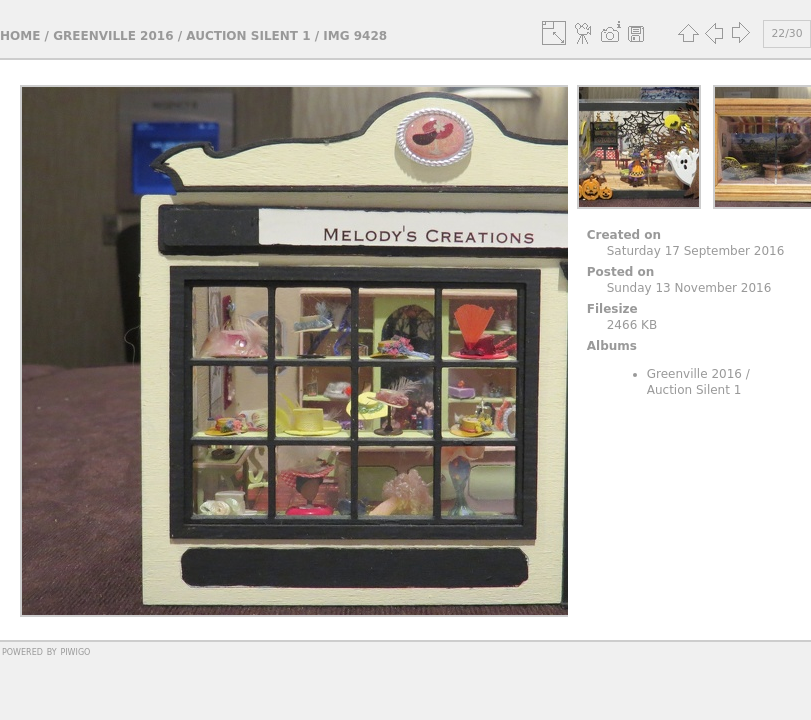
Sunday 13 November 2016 (689, 288)
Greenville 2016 (113, 36)
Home (20, 36)
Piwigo (75, 651)
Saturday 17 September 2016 (696, 251)
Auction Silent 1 (248, 36)
